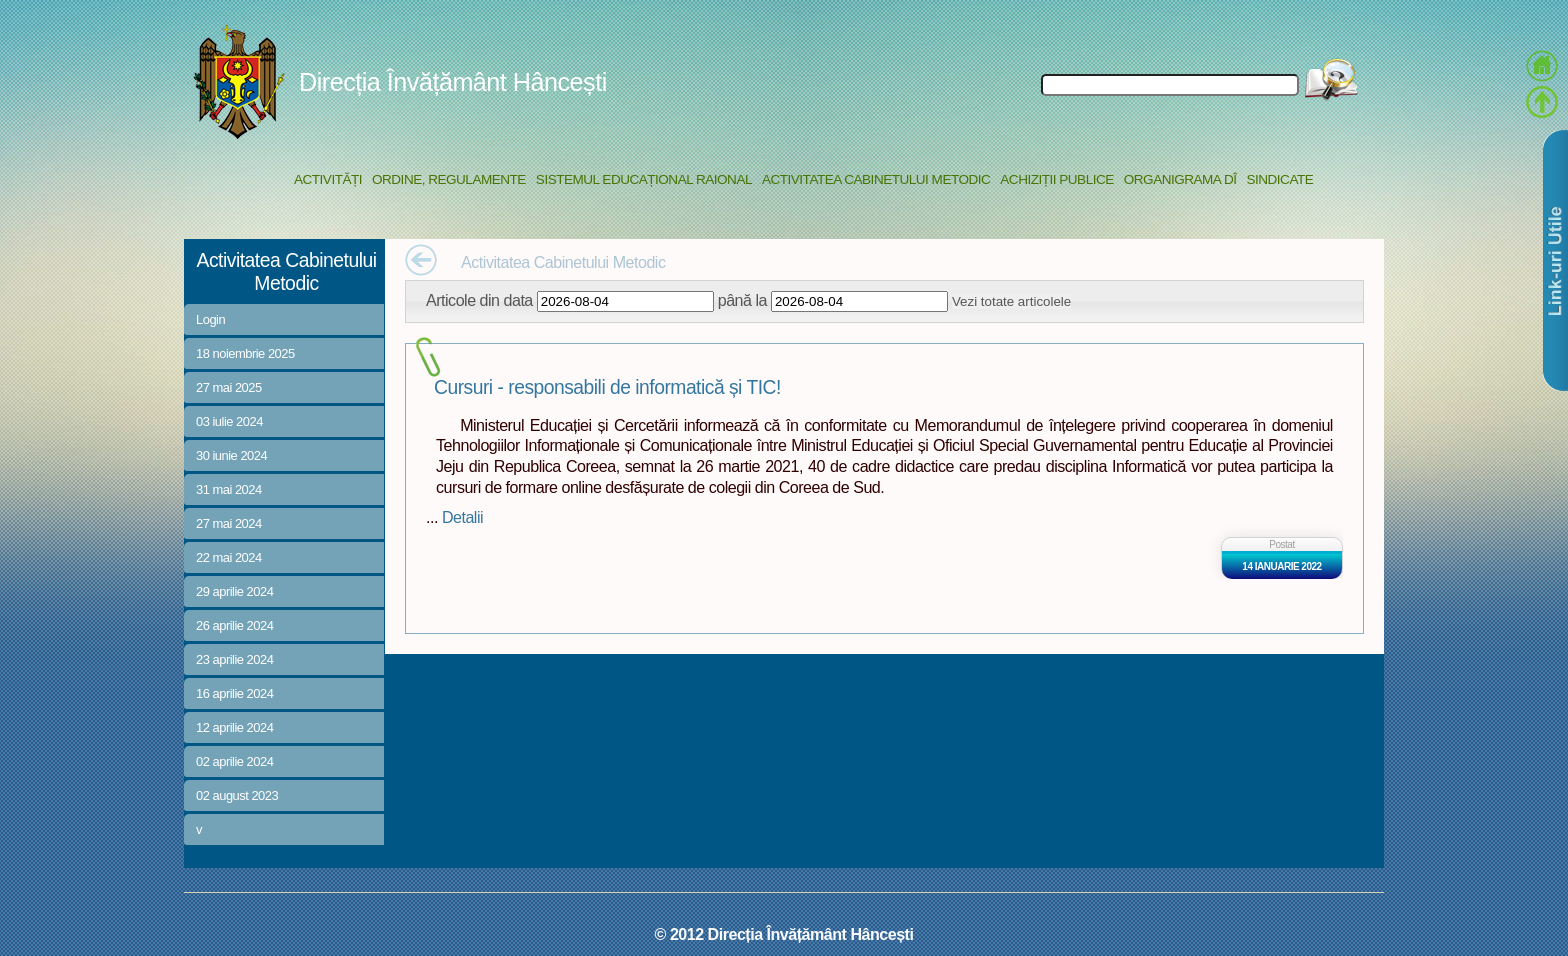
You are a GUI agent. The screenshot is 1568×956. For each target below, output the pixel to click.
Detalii (462, 517)
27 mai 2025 (229, 387)
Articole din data (479, 300)
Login (210, 319)
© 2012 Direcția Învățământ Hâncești (784, 934)
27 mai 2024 (229, 523)
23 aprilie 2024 (234, 659)
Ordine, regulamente (449, 179)
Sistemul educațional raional (644, 179)
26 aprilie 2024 (234, 625)
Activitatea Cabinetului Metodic (876, 179)
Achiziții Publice (1056, 179)
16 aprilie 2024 (234, 693)
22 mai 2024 (229, 557)
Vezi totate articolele (1011, 301)
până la (742, 300)
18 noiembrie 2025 (245, 353)
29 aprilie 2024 (234, 591)
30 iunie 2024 (231, 455)
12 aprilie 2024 (234, 727)
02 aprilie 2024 (234, 761)
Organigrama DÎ (1180, 179)
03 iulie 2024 (229, 421)
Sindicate (1279, 179)
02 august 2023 (237, 795)
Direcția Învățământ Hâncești (453, 82)
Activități (328, 179)
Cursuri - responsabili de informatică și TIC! (607, 387)
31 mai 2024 (229, 489)
